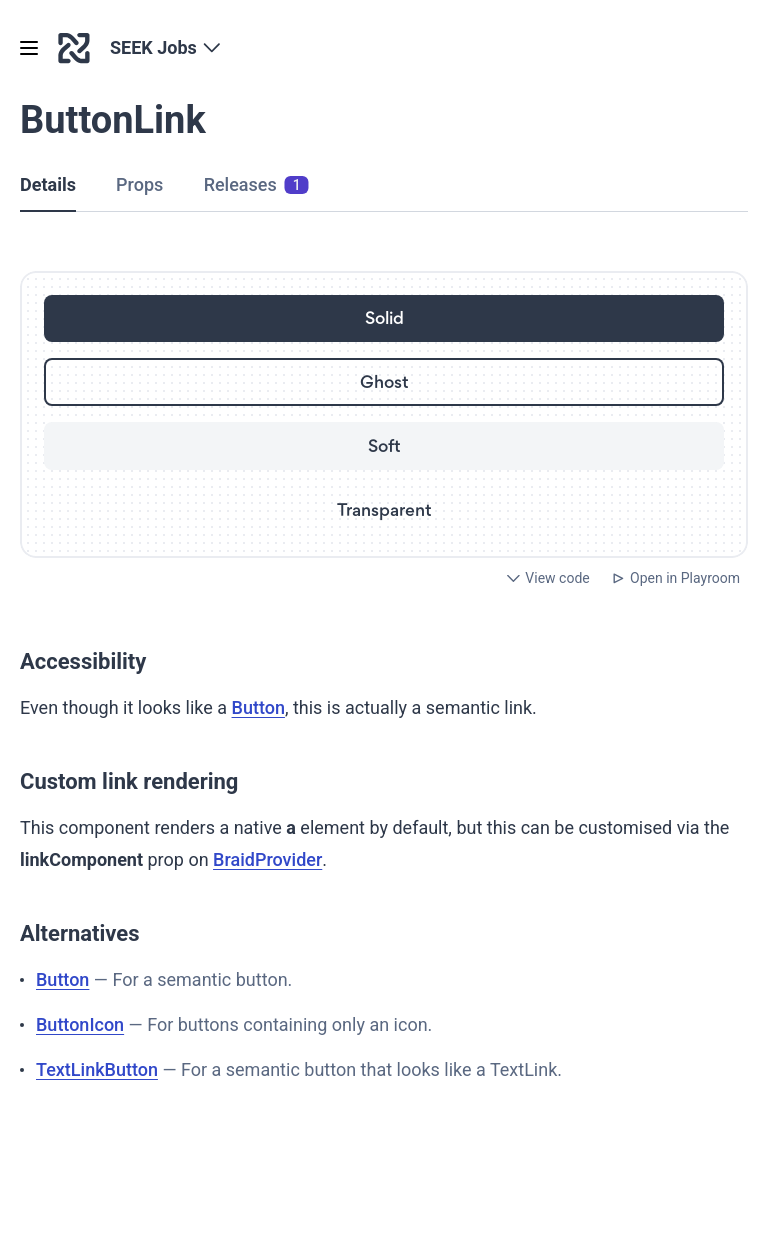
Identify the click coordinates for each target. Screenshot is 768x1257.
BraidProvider (267, 859)
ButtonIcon (80, 1024)
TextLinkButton (97, 1069)
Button (258, 707)
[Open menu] (29, 48)
